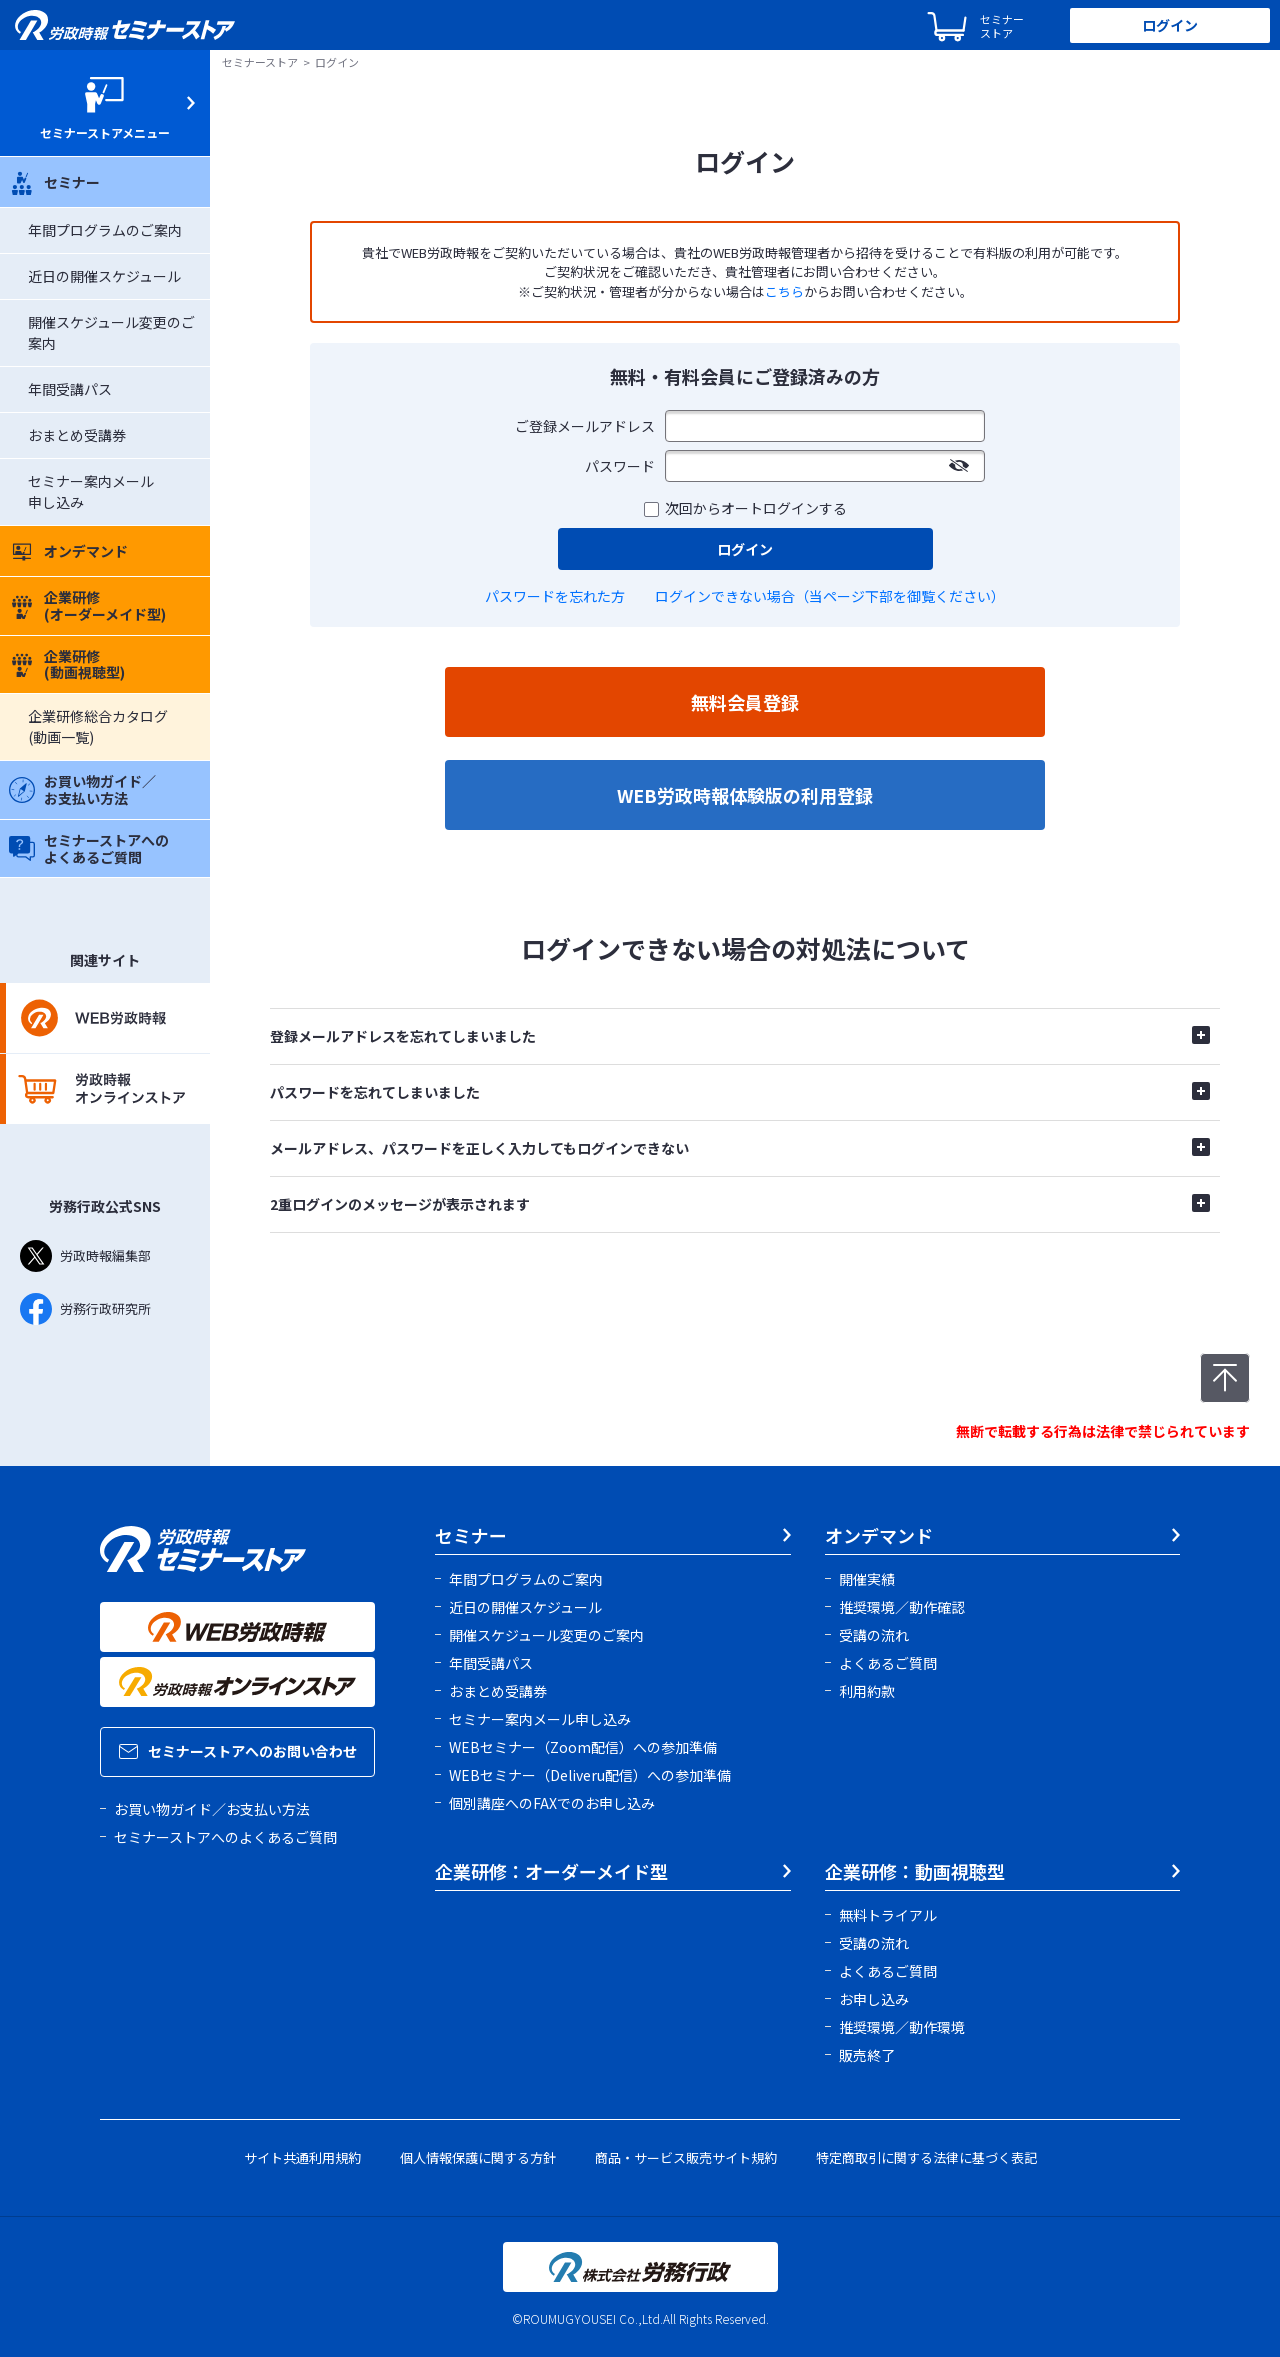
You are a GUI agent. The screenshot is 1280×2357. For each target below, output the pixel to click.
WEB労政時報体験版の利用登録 (745, 795)
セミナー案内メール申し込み (540, 1719)
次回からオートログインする (756, 508)
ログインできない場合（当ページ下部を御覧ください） (830, 596)
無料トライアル (888, 1915)
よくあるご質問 (888, 1663)
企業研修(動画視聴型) (67, 664)
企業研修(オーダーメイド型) (87, 605)
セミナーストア (260, 62)
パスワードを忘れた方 (555, 596)
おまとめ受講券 (77, 435)
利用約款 (867, 1691)
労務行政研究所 (85, 1309)
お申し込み (874, 1999)
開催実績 (867, 1579)
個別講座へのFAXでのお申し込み (552, 1803)
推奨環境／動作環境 (902, 2027)
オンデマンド (68, 551)
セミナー (54, 182)
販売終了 (867, 2055)
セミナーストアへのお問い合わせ (238, 1751)
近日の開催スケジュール (104, 276)
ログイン (1170, 25)
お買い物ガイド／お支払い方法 (82, 789)
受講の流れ (874, 1635)
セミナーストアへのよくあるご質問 (89, 848)
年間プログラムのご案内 (105, 230)
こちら (784, 291)
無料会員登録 (745, 702)
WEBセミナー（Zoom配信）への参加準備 (583, 1747)
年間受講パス (70, 389)
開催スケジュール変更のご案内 (546, 1635)
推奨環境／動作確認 (902, 1607)
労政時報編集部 (85, 1256)
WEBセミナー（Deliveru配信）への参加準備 (590, 1775)
